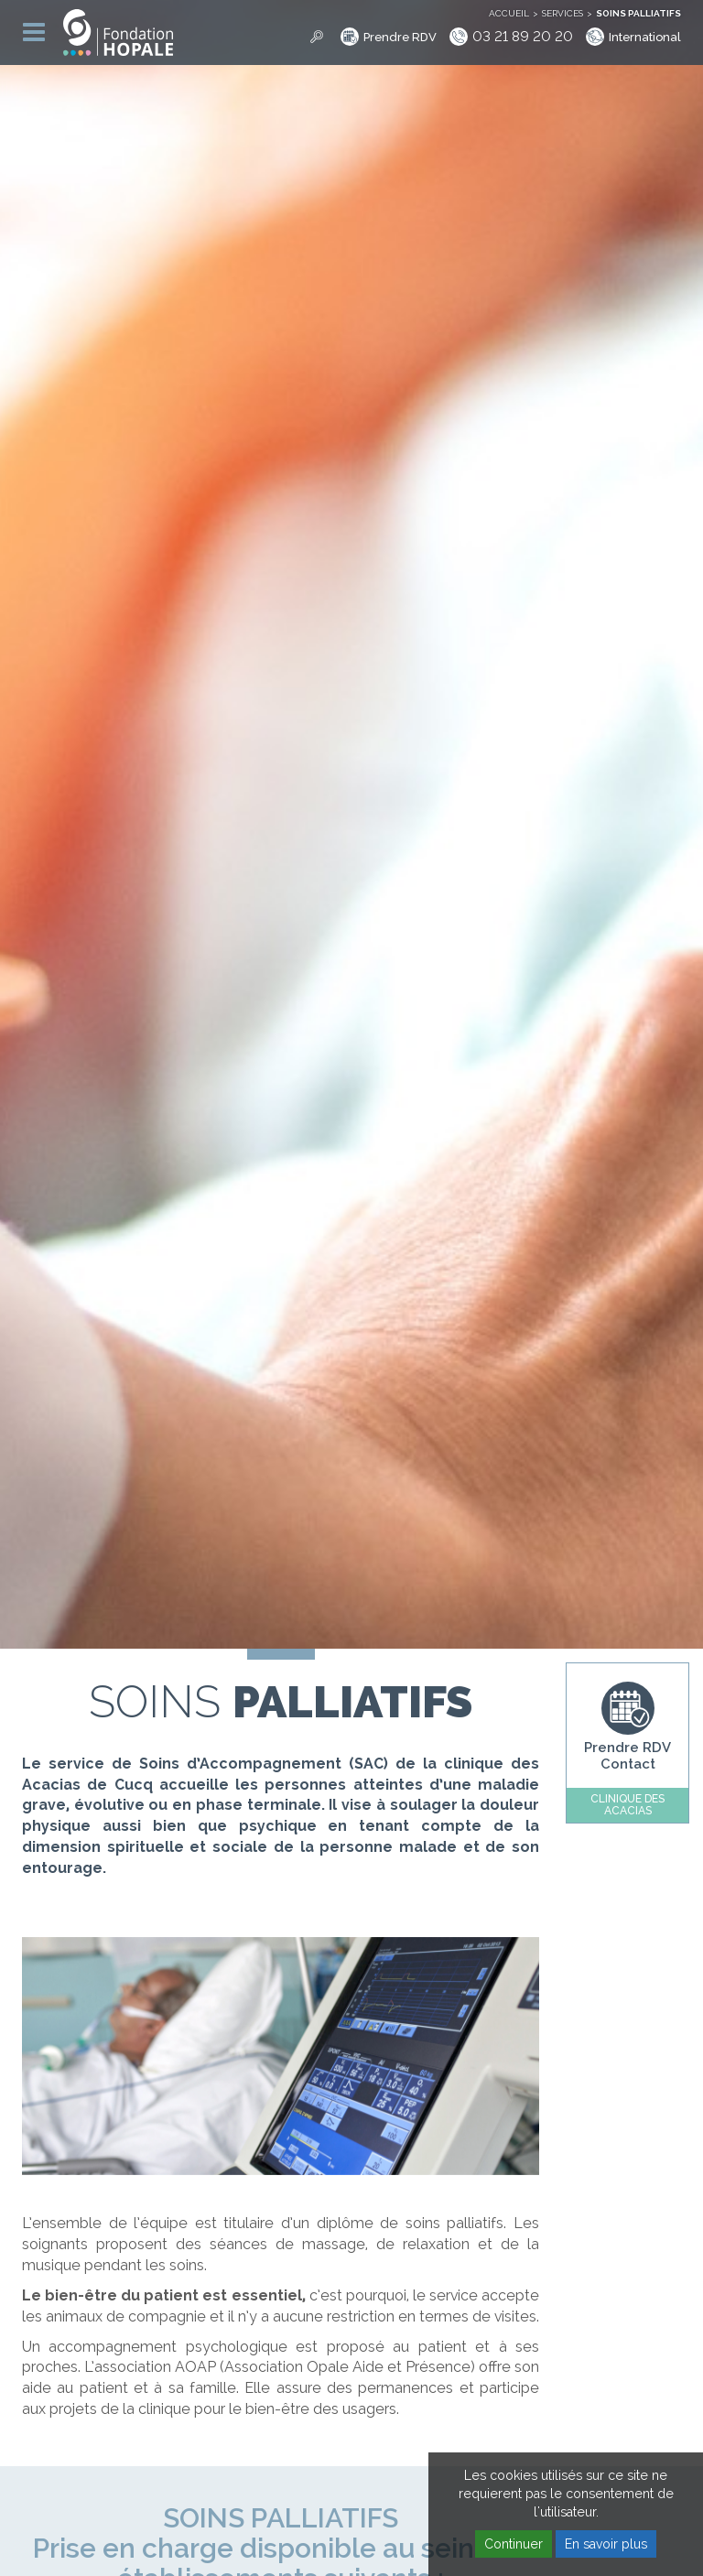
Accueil (509, 13)
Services (562, 13)
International (645, 37)
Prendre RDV (400, 37)
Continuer (513, 2544)
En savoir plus (606, 2544)
